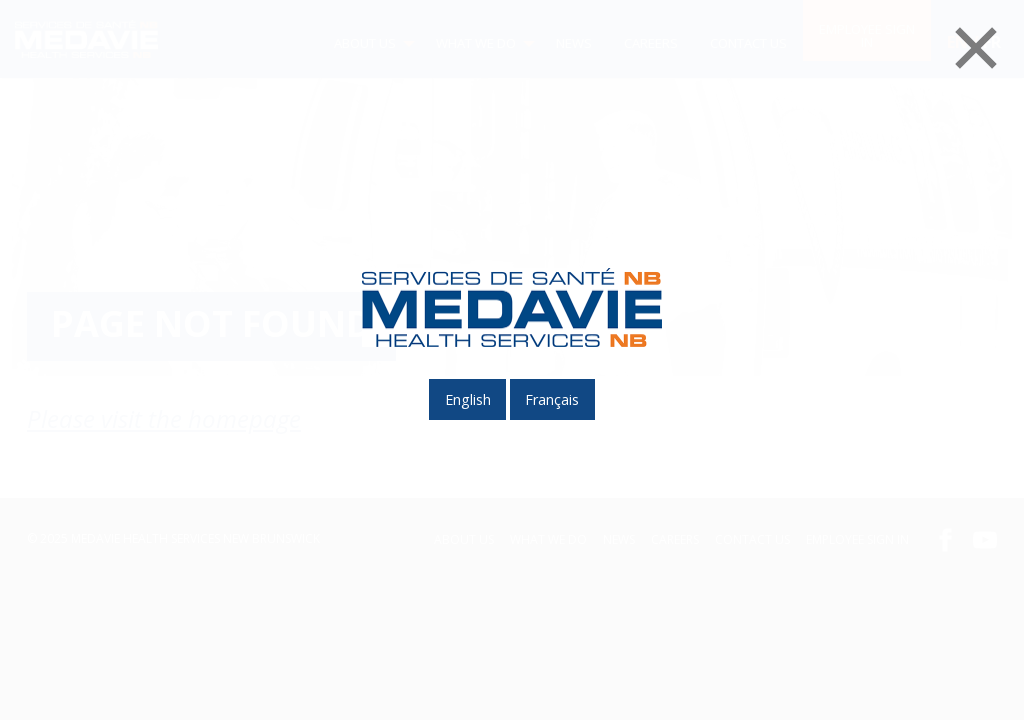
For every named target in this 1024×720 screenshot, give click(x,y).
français (552, 399)
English (468, 399)
